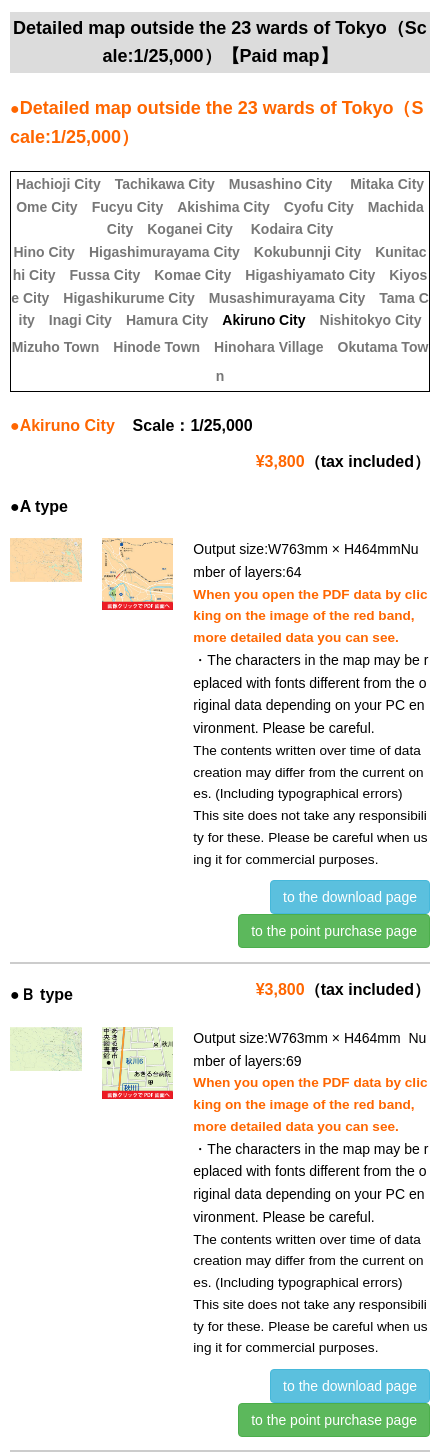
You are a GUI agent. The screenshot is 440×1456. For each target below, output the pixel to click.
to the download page (350, 897)
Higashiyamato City (310, 275)
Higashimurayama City (164, 252)
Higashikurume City (128, 298)
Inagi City (80, 320)
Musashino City (280, 184)
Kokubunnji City (307, 252)
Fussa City (104, 275)
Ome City (46, 207)
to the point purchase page (334, 931)
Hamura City (167, 320)
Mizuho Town (56, 347)
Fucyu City (128, 207)
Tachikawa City (165, 184)
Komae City (192, 275)
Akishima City (223, 207)
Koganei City (190, 229)
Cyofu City (319, 207)
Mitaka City (387, 184)
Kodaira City (292, 229)
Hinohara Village (268, 347)
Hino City (43, 252)
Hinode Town (156, 347)
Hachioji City (58, 184)
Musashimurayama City (287, 298)
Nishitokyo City (371, 320)
